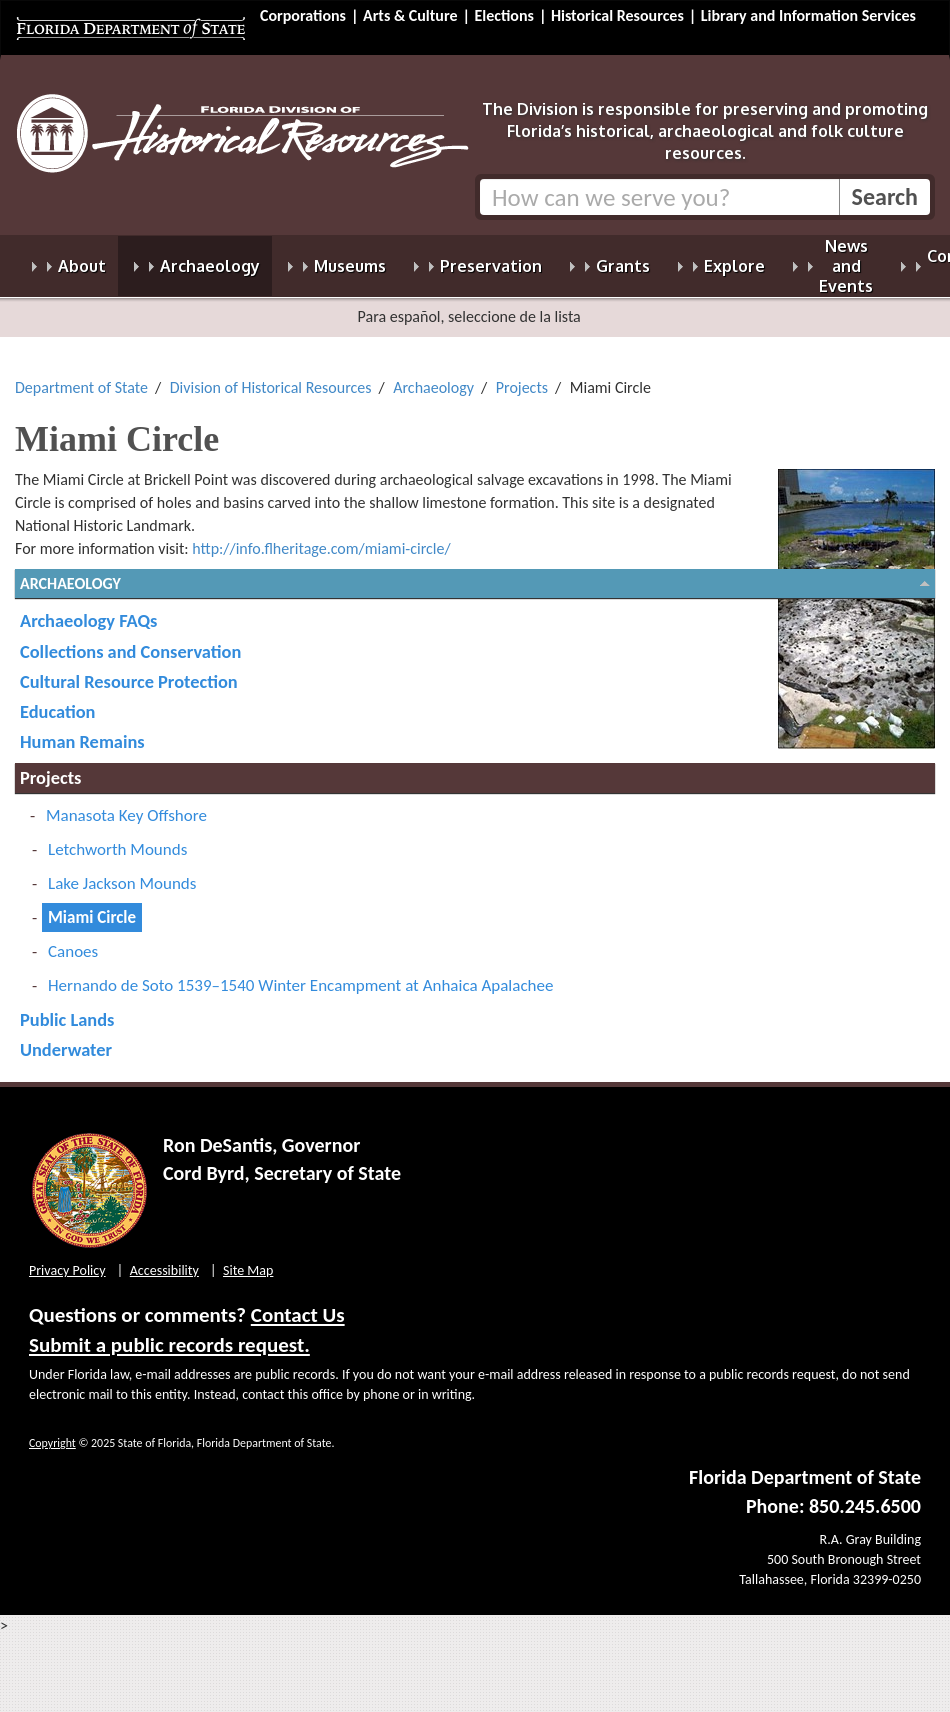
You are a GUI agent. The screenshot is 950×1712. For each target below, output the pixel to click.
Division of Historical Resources (271, 375)
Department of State (81, 375)
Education (57, 699)
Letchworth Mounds (117, 837)
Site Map (248, 1258)
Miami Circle (92, 905)
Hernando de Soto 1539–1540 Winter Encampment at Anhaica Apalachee (300, 973)
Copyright (52, 1431)
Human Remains (82, 729)
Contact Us (298, 1303)
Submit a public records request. (169, 1333)
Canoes (73, 939)
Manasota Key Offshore (126, 803)
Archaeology (433, 375)
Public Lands (67, 1007)
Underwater (66, 1037)
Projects (522, 375)
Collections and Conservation (130, 639)
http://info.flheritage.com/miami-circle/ (321, 536)
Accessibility (164, 1258)
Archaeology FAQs (88, 608)
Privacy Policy (67, 1258)
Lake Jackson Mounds (122, 871)
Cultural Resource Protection (129, 669)
